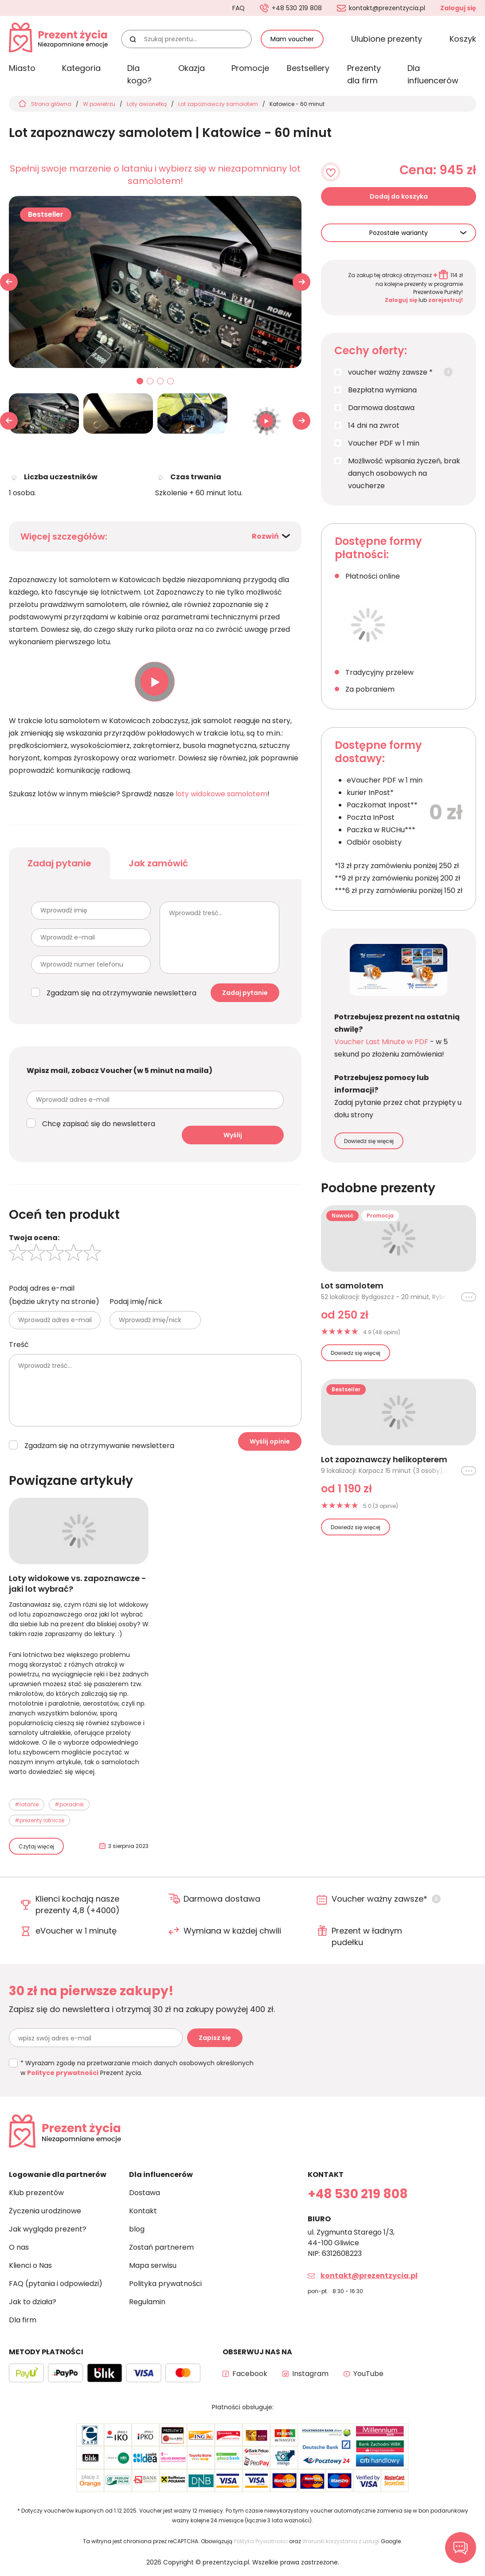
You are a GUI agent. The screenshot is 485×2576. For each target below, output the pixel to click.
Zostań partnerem (161, 2247)
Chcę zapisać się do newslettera (98, 1124)
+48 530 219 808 (297, 8)
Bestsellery (308, 68)
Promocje (250, 68)
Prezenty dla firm (364, 74)
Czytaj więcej (36, 1846)
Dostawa (144, 2193)
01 (140, 381)
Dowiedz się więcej (369, 1141)
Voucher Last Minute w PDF (381, 1042)
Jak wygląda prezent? (47, 2229)
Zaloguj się (458, 8)
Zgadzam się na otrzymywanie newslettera (121, 993)
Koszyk (463, 38)
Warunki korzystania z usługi (340, 2541)
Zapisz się (215, 2037)
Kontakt (143, 2211)
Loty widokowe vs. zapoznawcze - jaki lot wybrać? (77, 1583)
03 (160, 381)
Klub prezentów (36, 2193)
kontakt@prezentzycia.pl (387, 8)
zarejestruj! (445, 300)
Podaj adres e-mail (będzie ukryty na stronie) (54, 1295)
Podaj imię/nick (136, 1301)
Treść (19, 1344)
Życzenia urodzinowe (45, 2211)
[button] (301, 282)
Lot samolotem (352, 1285)
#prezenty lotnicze (39, 1820)
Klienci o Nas (30, 2265)
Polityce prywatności (62, 2072)
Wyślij (232, 1135)
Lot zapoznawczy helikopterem (384, 1459)
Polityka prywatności (165, 2283)
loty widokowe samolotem (221, 794)
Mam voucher (292, 39)
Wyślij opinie (270, 1441)
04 (171, 381)
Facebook (249, 2374)
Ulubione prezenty (386, 38)
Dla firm (22, 2320)
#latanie (27, 1804)
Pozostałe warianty (398, 232)
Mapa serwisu (152, 2265)
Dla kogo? (139, 74)
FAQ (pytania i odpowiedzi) (55, 2283)
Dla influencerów (432, 74)
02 (150, 381)
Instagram (310, 2374)
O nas (19, 2247)
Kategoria (81, 68)
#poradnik (69, 1804)
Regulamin (147, 2302)
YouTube (368, 2374)
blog (137, 2229)
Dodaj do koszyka (399, 196)
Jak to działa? (32, 2302)
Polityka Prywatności (261, 2541)
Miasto (22, 68)
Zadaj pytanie (59, 863)
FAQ (238, 8)
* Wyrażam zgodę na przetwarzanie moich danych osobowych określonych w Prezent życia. (137, 2068)
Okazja (191, 68)
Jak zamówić (158, 863)
